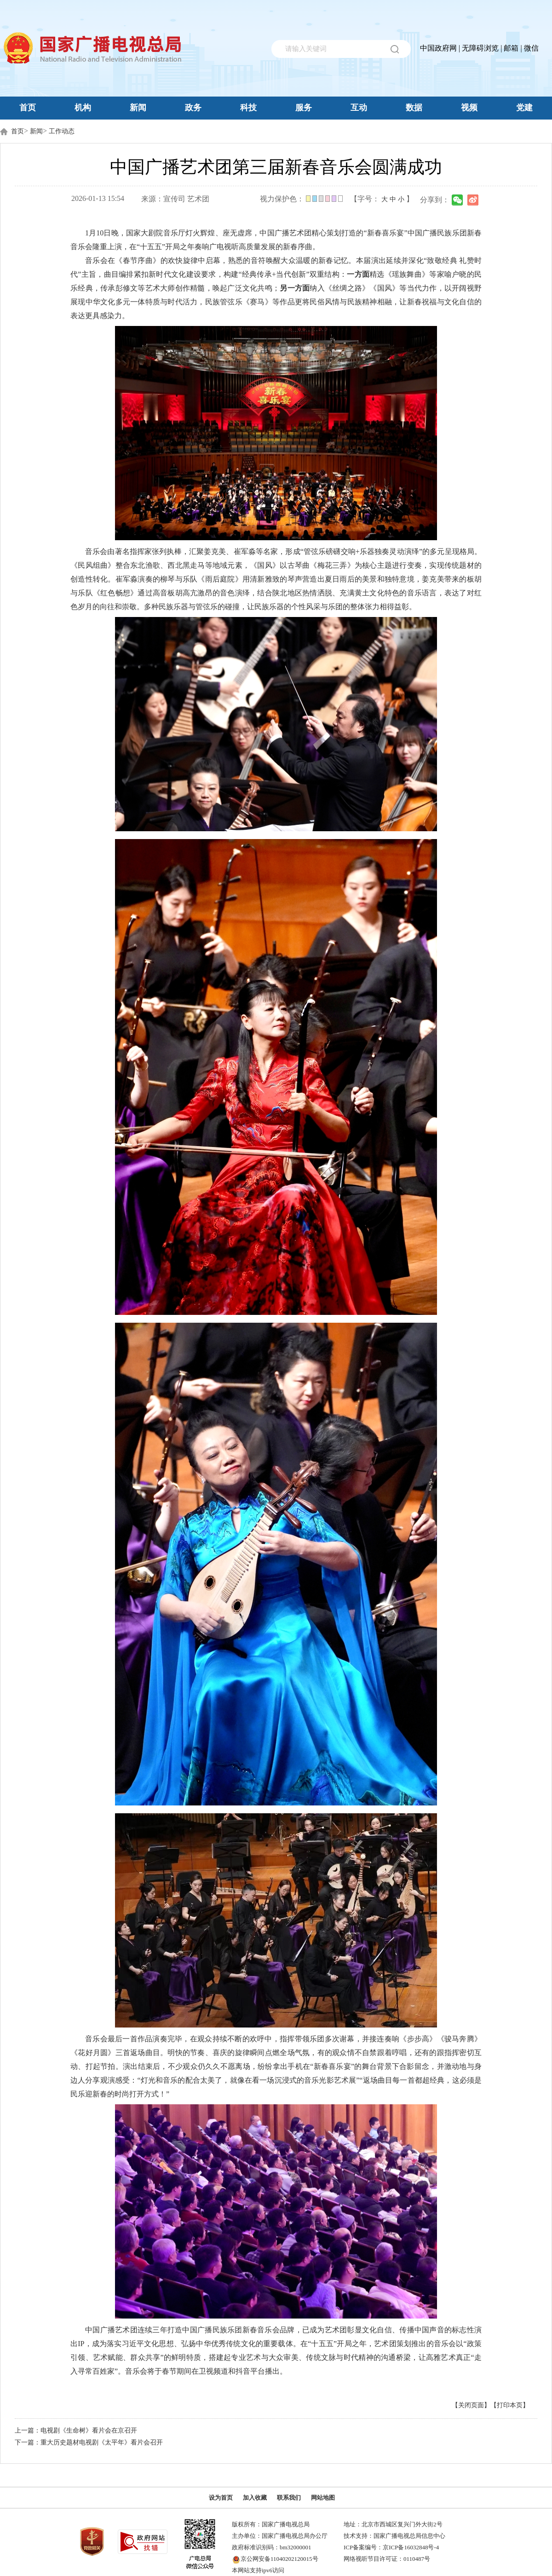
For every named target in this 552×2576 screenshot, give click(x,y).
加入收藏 (255, 2497)
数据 (414, 107)
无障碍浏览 (480, 48)
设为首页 (221, 2497)
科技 (248, 107)
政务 (193, 107)
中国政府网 (438, 48)
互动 (359, 107)
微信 (531, 48)
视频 (469, 107)
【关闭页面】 (471, 2405)
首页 (27, 107)
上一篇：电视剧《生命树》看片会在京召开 (76, 2430)
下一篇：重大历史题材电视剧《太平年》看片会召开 (89, 2442)
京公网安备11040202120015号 (279, 2558)
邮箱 (511, 48)
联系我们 (289, 2497)
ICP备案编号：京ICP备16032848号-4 (391, 2547)
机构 (83, 107)
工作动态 (62, 131)
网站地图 (323, 2497)
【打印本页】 (509, 2405)
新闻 (138, 107)
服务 (303, 107)
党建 (524, 107)
